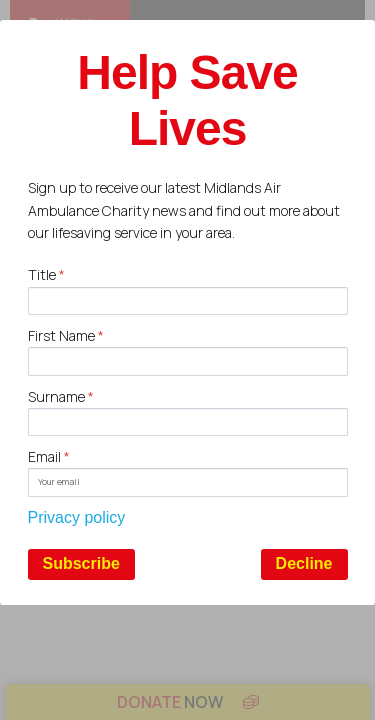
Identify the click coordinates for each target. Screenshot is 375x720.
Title (46, 274)
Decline (304, 563)
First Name (66, 335)
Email (49, 456)
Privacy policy (77, 517)
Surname (61, 396)
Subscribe (81, 563)
